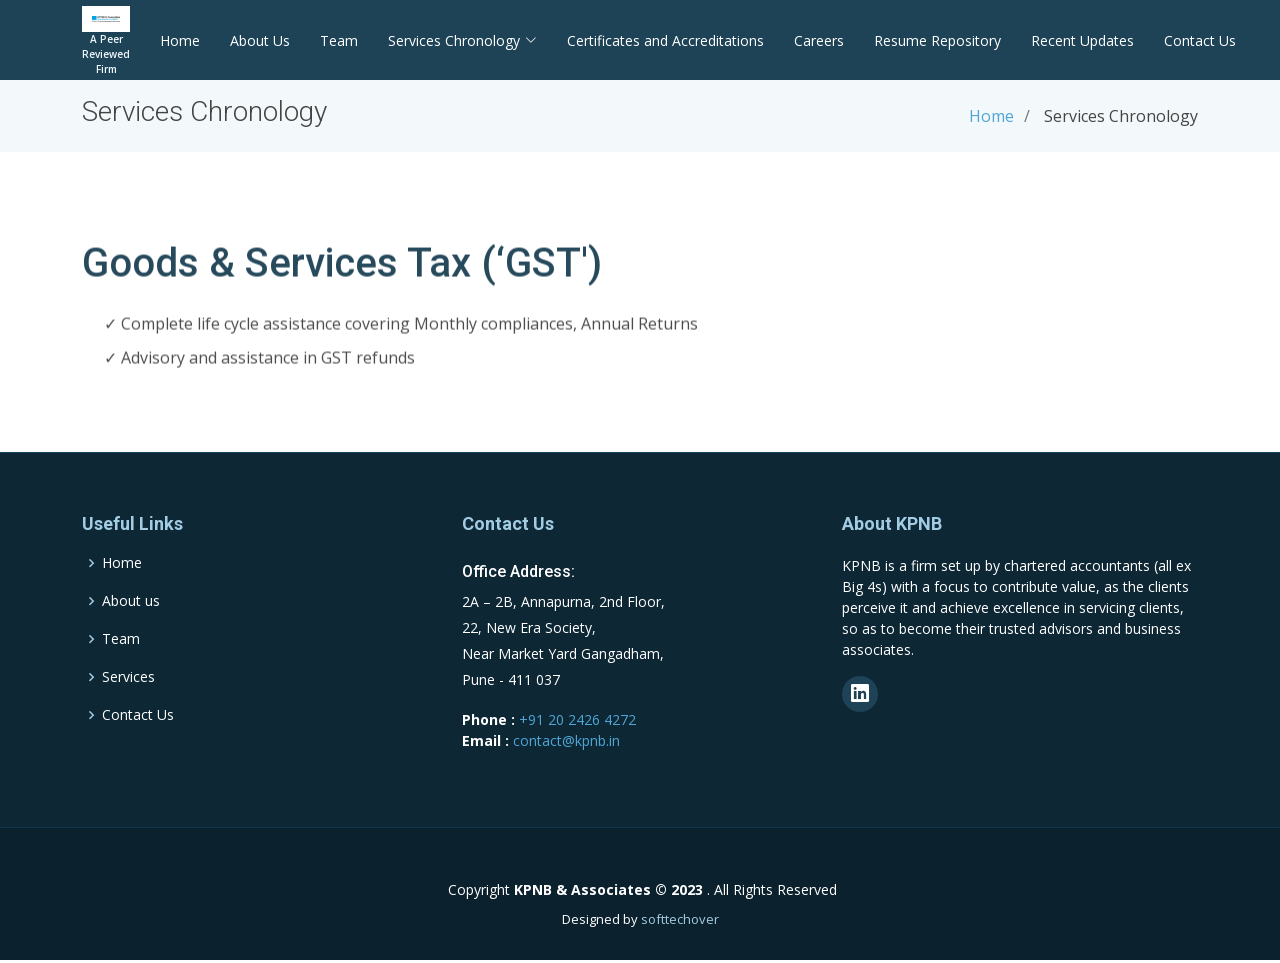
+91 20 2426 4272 (577, 719)
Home (180, 40)
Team (339, 40)
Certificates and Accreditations (665, 40)
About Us (260, 40)
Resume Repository (937, 40)
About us (131, 601)
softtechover (680, 919)
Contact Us (1200, 40)
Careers (819, 40)
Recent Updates (1082, 40)
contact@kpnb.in (566, 740)
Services (128, 677)
